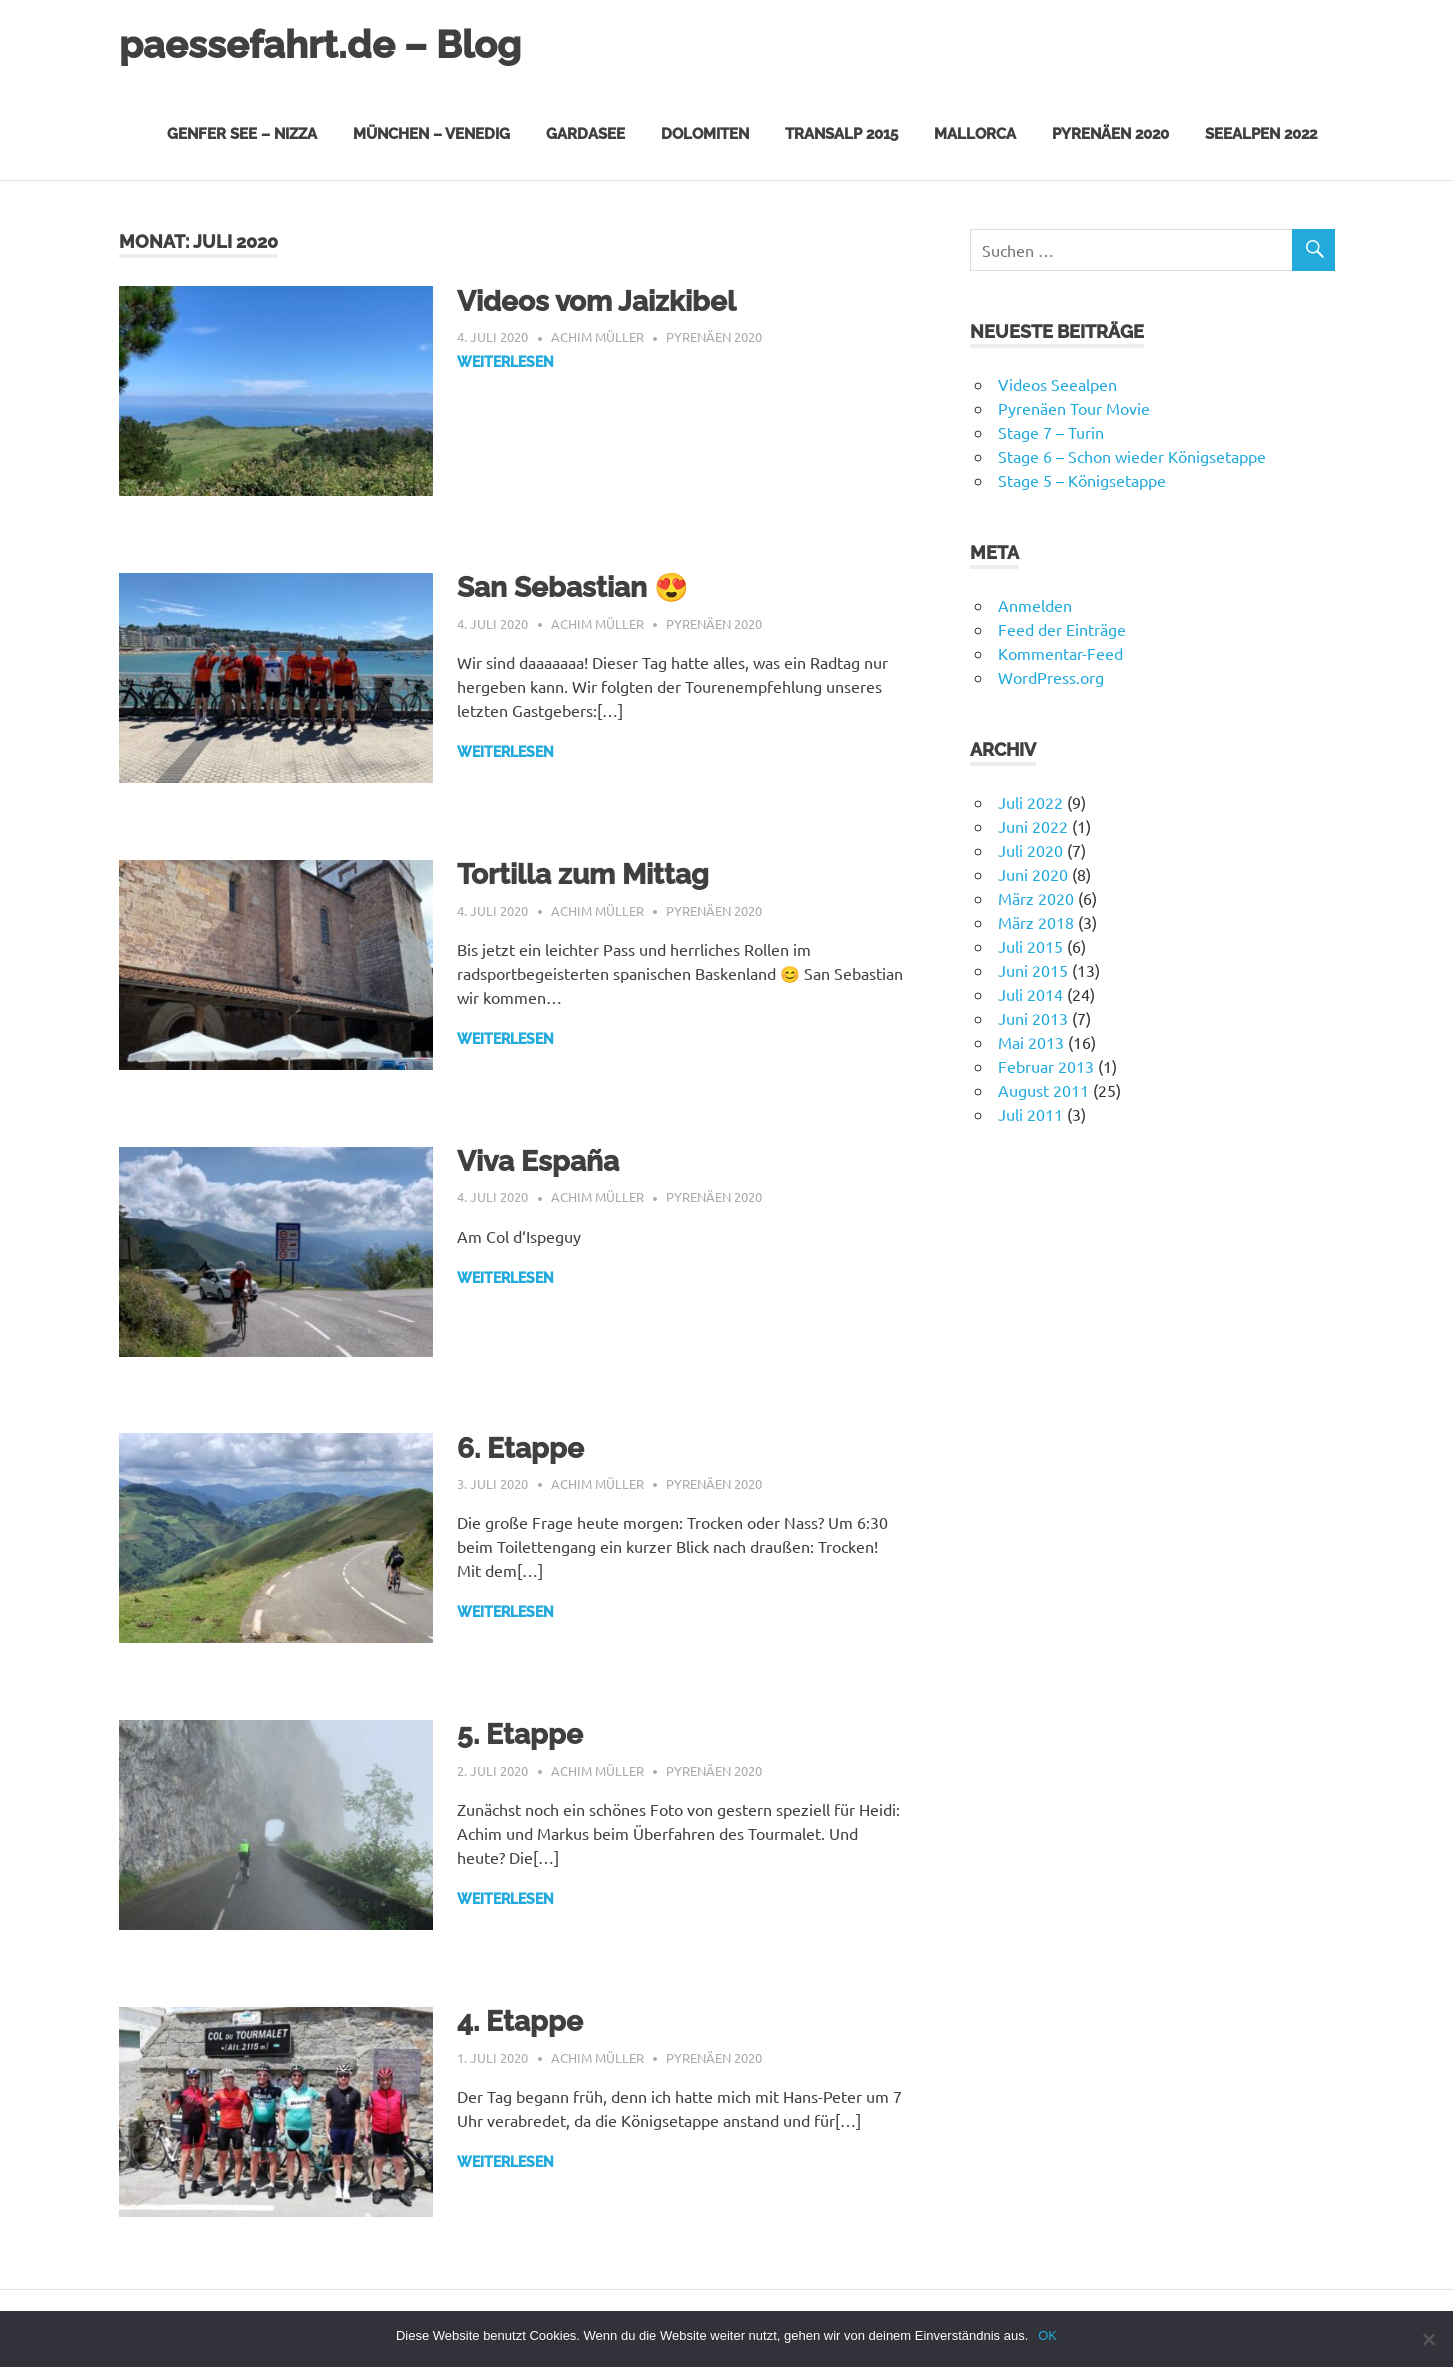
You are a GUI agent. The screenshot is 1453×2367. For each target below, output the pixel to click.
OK (1047, 2335)
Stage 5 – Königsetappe (1082, 480)
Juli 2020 (1030, 850)
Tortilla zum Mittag (583, 874)
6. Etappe (520, 1448)
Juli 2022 (1030, 802)
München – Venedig (431, 134)
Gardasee (585, 134)
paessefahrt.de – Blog (320, 44)
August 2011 (1043, 1090)
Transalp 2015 (841, 134)
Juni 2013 (1033, 1018)
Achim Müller (597, 336)
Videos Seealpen (1057, 384)
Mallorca (975, 134)
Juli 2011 (1030, 1114)
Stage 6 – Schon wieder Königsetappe (1132, 456)
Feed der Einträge (1062, 629)
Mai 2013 (1031, 1042)
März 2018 (1036, 922)
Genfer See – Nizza (242, 134)
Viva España (538, 1161)
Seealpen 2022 (1261, 134)
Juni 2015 (1033, 970)
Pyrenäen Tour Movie (1074, 408)
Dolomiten (705, 134)
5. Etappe (520, 1734)
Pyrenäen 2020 (1110, 134)
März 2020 (1036, 898)
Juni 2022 (1033, 826)
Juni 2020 (1033, 874)
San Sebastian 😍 (573, 587)
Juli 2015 (1030, 946)
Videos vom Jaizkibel (596, 301)
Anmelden (1035, 605)
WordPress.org (1051, 677)
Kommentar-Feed (1060, 653)
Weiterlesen (505, 362)
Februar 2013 (1046, 1066)
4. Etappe (520, 2021)
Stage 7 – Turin (1051, 432)
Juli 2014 (1030, 994)
